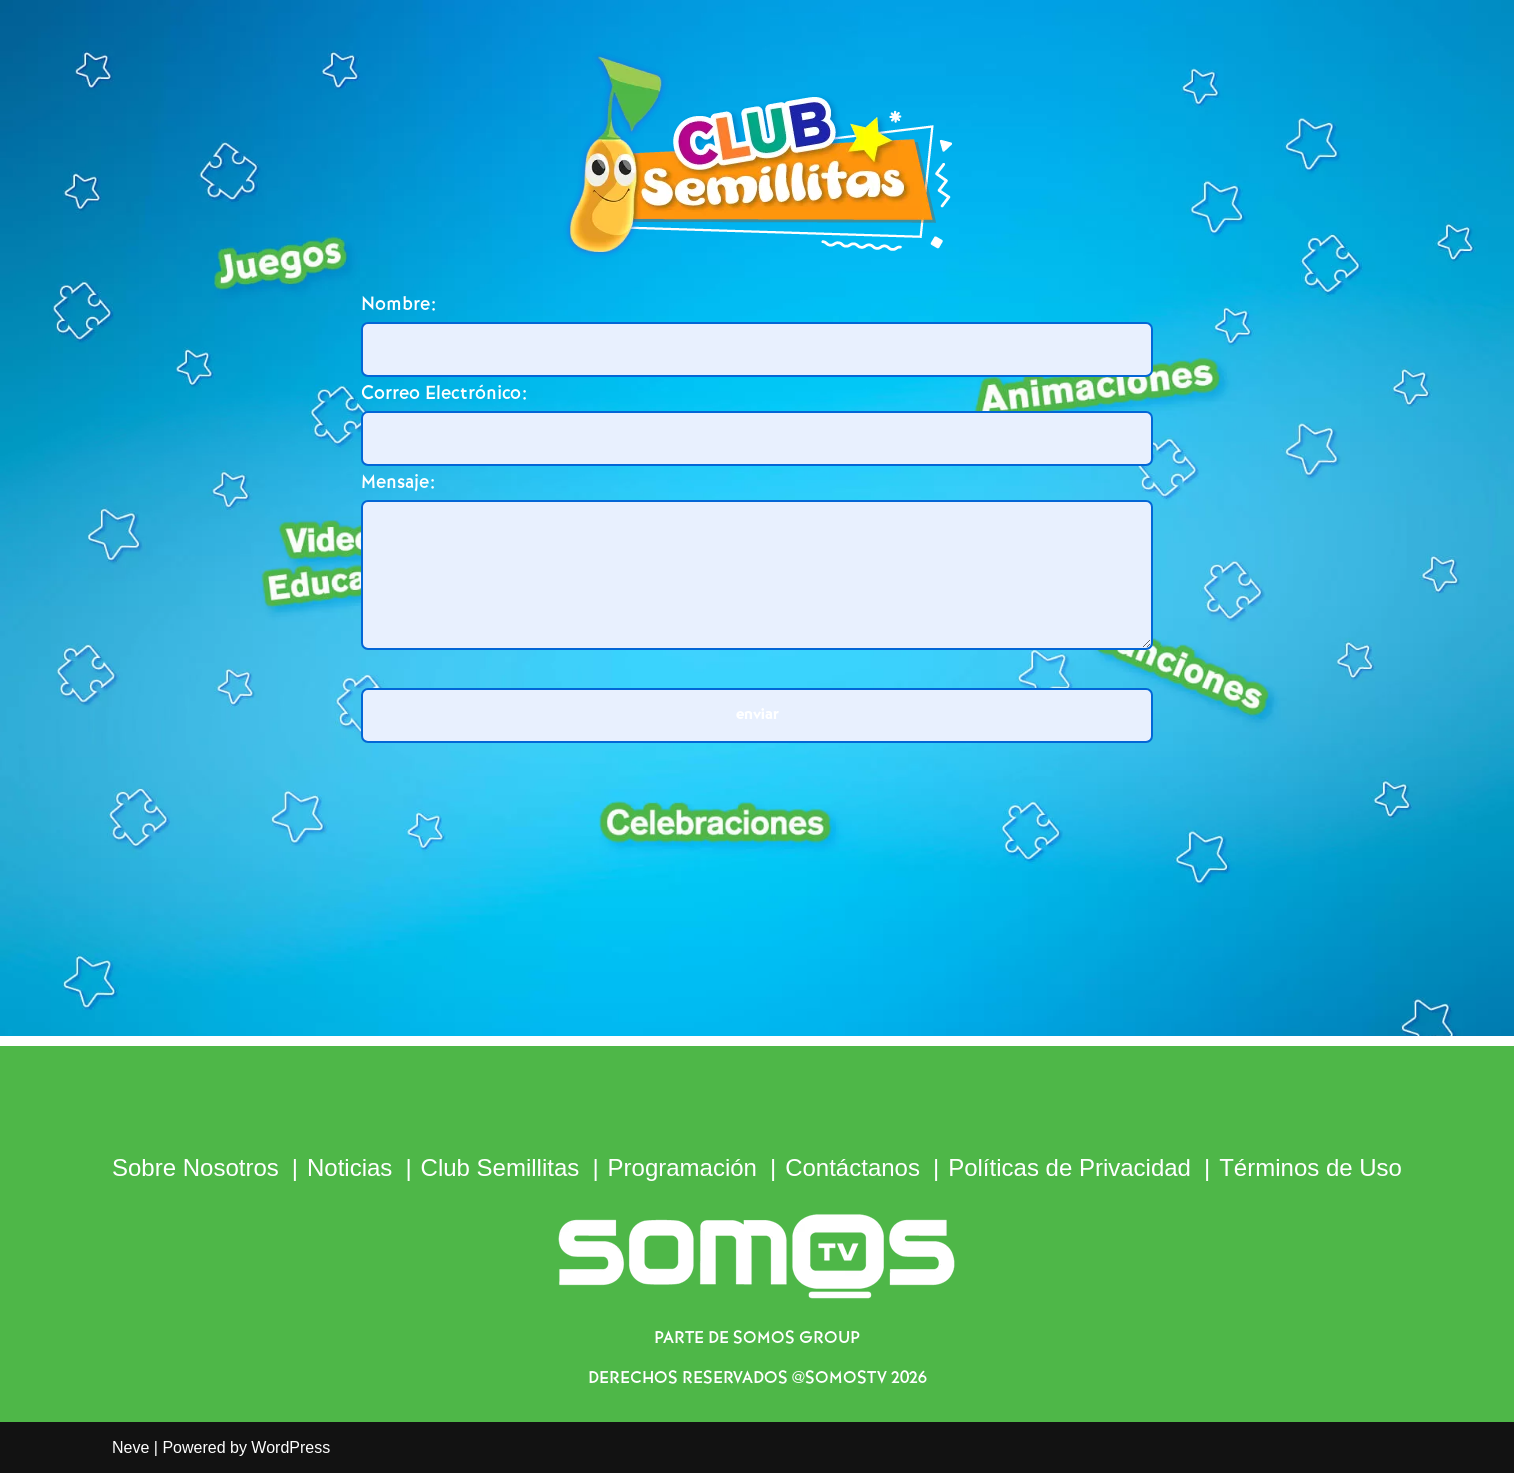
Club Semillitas (500, 1167)
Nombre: (398, 304)
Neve (130, 1447)
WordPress (290, 1447)
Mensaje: (398, 482)
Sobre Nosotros (195, 1167)
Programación (682, 1167)
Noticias (349, 1167)
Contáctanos (852, 1167)
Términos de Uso (1310, 1167)
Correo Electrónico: (444, 393)
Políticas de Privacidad (1069, 1167)
